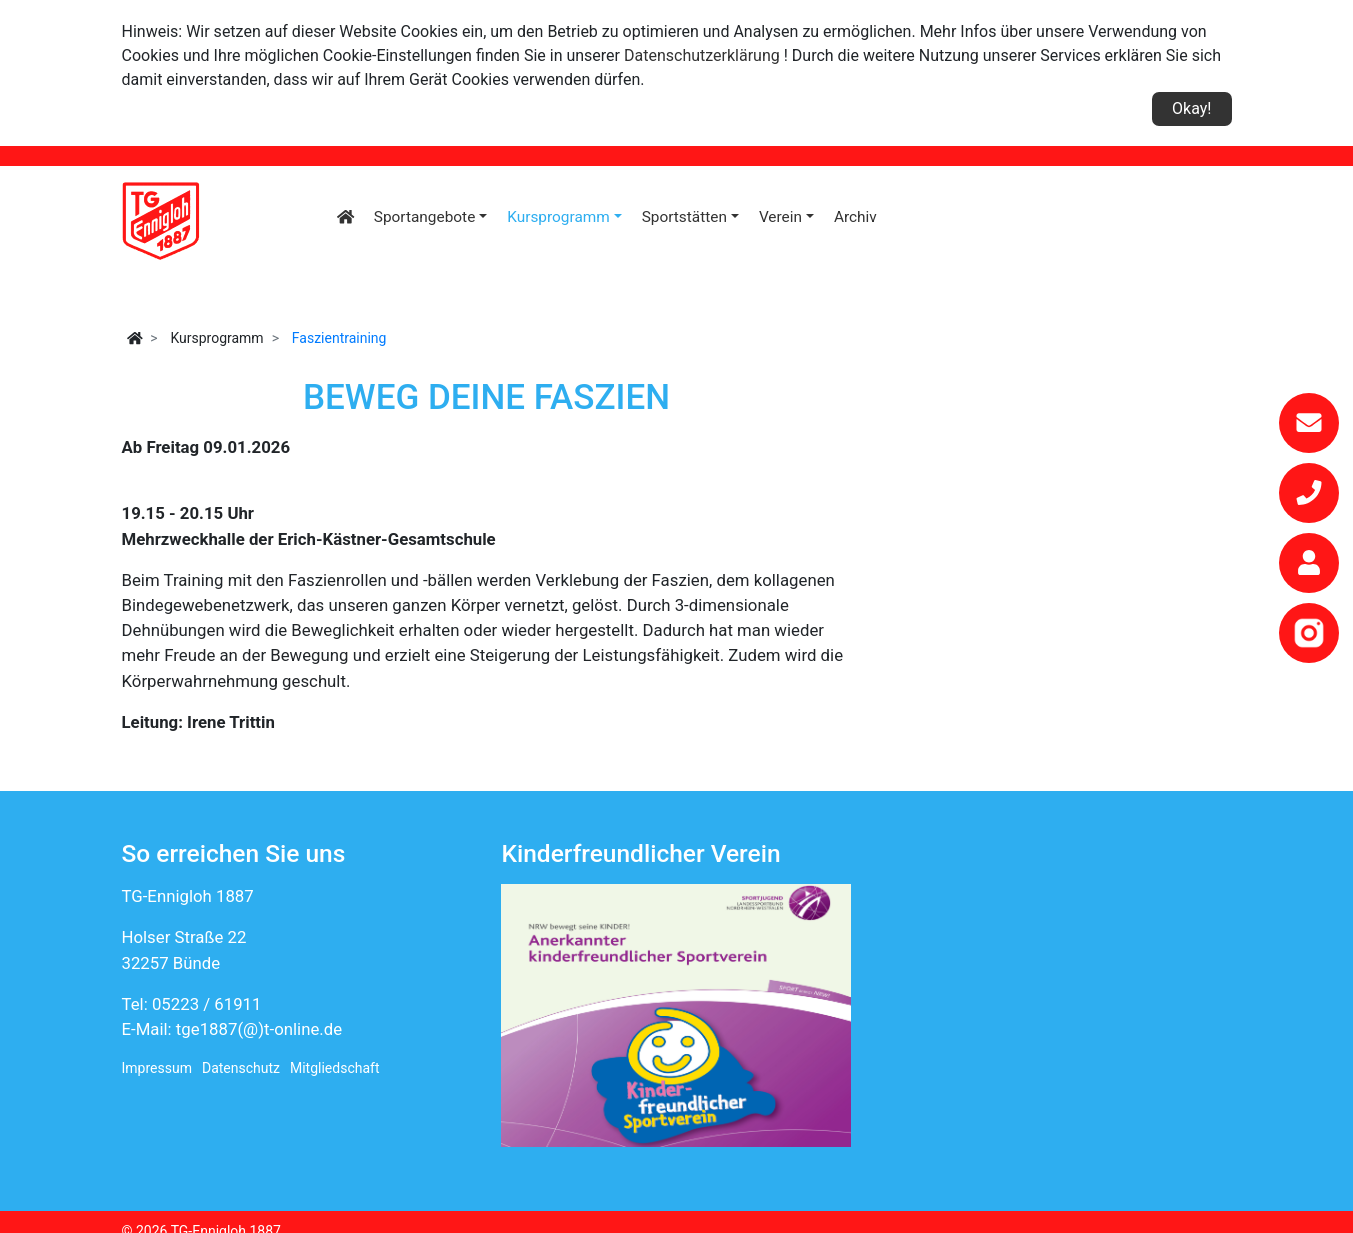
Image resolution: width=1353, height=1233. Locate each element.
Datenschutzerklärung (702, 55)
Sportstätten (684, 217)
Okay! (1191, 108)
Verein (780, 217)
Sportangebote (424, 217)
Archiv (855, 217)
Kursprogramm (558, 217)
